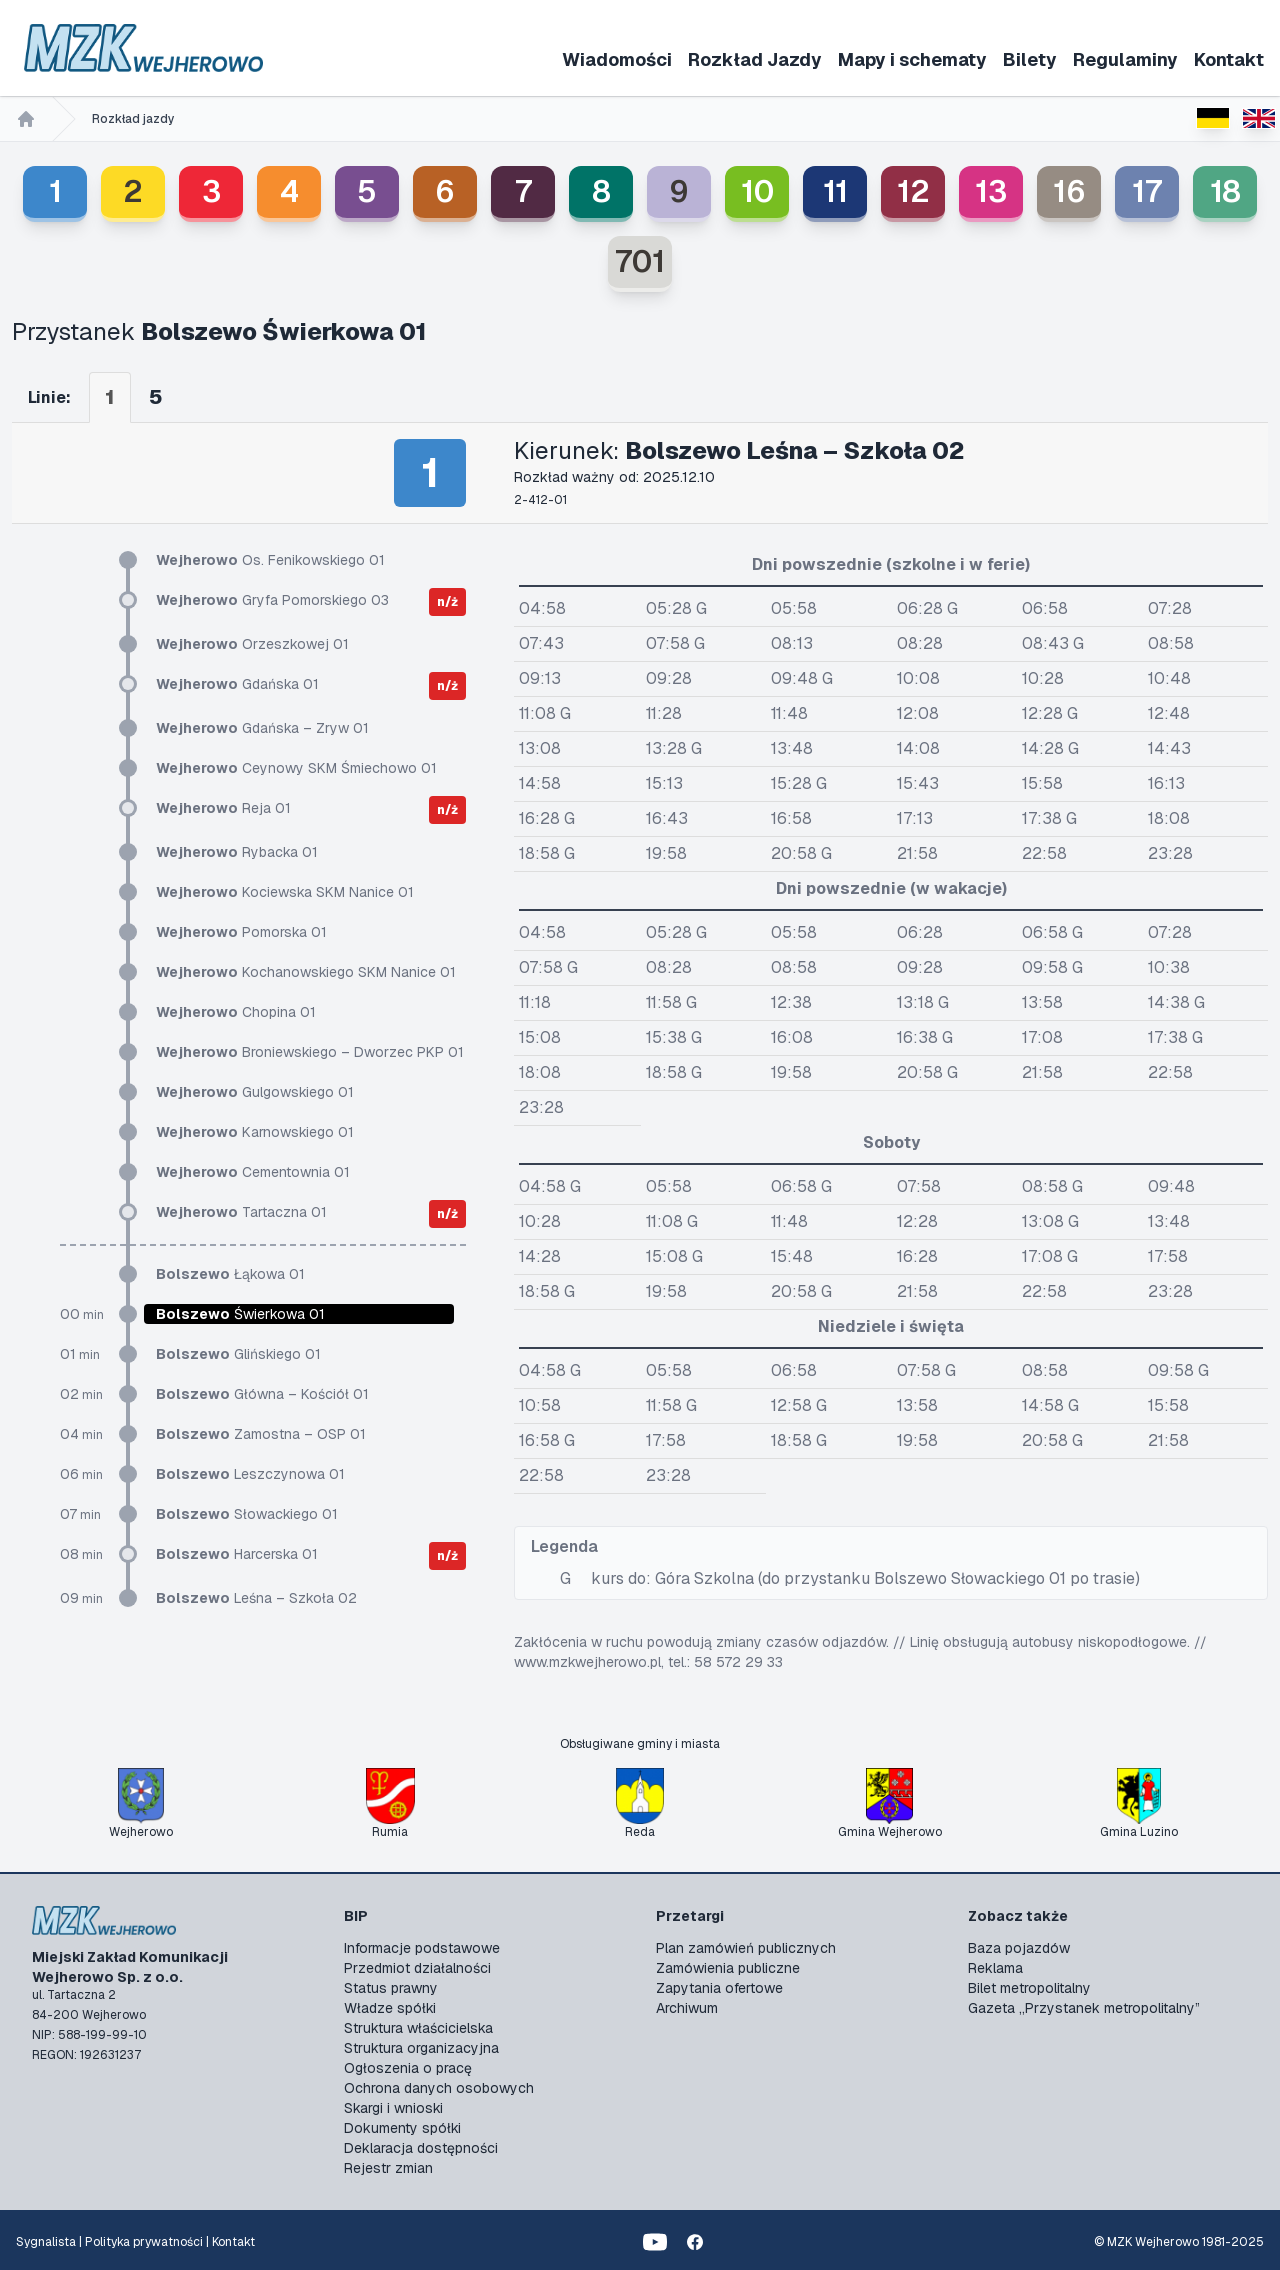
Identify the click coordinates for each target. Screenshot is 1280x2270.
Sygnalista (46, 2242)
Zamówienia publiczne (728, 1968)
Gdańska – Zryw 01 (262, 728)
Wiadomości (617, 59)
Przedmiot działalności (417, 1968)
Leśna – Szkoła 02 (256, 1598)
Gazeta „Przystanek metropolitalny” (1084, 2008)
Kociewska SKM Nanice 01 (285, 892)
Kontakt (1229, 59)
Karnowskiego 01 (255, 1132)
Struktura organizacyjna (421, 2048)
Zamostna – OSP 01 (261, 1434)
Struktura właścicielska (418, 2028)
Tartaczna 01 (241, 1212)
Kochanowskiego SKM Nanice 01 (306, 972)
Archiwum (687, 2008)
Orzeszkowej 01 (252, 644)
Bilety (1030, 59)
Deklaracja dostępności (421, 2148)
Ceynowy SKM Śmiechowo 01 (296, 768)
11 (835, 191)
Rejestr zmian (388, 2168)
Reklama (995, 1968)
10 (757, 191)
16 (1069, 191)
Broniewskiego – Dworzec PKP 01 (310, 1052)
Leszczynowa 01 (250, 1474)
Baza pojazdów (1019, 1948)
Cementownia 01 (253, 1172)
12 (913, 191)
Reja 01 (223, 808)
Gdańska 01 (237, 684)
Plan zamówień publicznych (746, 1948)
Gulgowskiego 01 (255, 1092)
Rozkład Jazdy (755, 59)
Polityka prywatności (144, 2242)
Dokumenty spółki (402, 2128)
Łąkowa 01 (230, 1274)
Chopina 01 (236, 1012)
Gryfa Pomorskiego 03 (272, 600)
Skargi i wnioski (393, 2108)
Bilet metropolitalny (1029, 1988)
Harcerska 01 (237, 1554)
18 (1225, 191)
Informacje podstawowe (422, 1948)
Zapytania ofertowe (719, 1988)
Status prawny (391, 1988)
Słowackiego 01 (247, 1514)
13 (991, 191)
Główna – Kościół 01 (262, 1394)
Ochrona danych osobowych (439, 2088)
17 (1147, 191)
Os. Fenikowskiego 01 (270, 560)
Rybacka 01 (237, 852)
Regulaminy (1125, 59)
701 (640, 261)
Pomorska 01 (241, 932)
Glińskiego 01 (238, 1354)
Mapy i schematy (912, 59)
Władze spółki (390, 2008)
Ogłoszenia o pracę (408, 2068)
